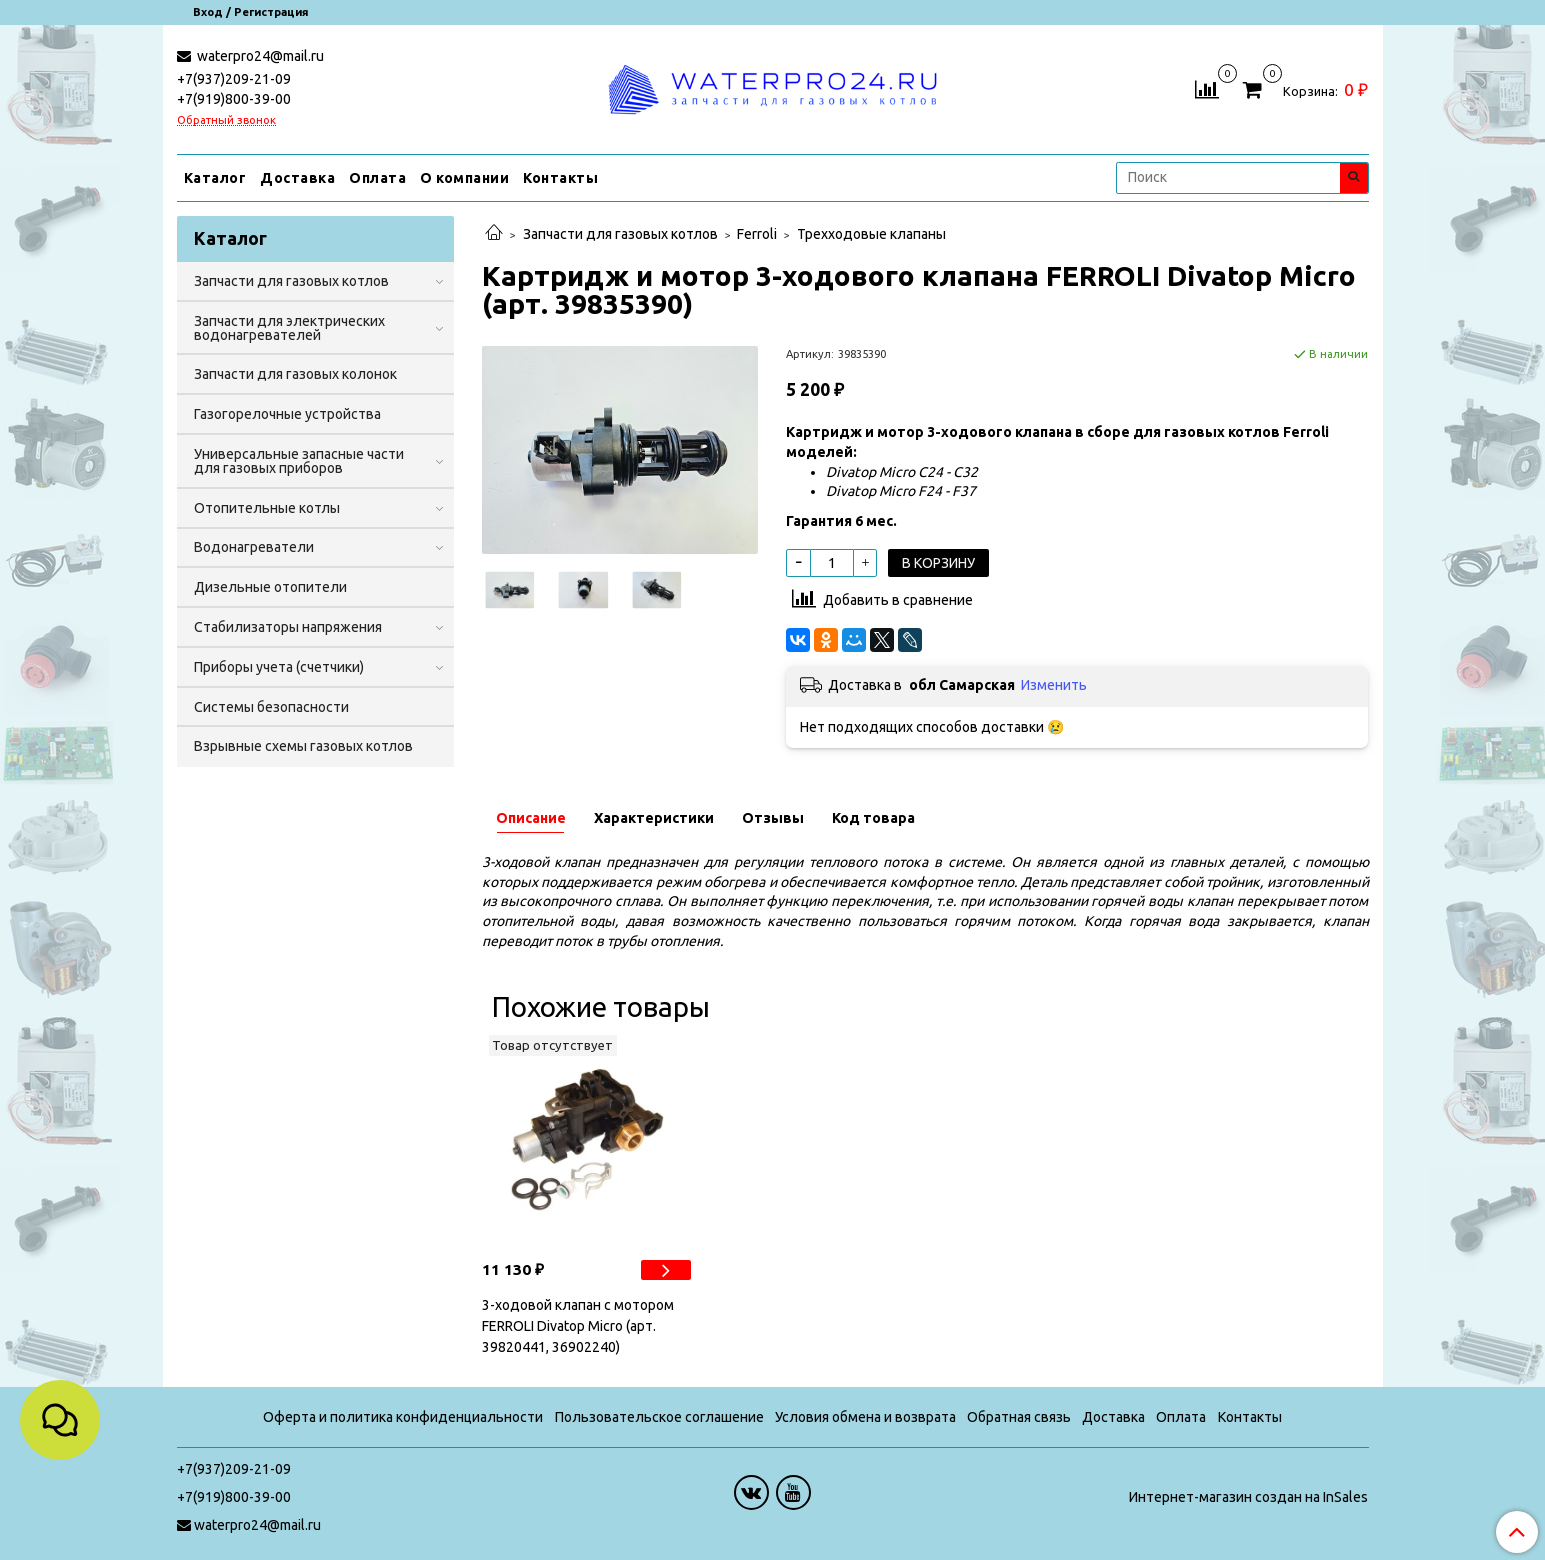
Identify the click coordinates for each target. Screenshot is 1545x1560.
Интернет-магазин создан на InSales (1248, 1497)
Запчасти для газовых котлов (620, 234)
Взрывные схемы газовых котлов (303, 746)
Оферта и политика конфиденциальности (403, 1417)
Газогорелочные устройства (287, 414)
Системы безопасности (271, 707)
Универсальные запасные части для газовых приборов (299, 461)
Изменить (1054, 685)
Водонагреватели (254, 547)
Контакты (560, 178)
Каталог (215, 178)
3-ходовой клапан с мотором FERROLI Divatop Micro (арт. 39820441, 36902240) (578, 1326)
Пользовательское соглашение (659, 1417)
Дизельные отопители (270, 587)
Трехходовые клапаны (871, 234)
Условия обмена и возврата (865, 1417)
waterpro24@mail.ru (259, 56)
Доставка (297, 178)
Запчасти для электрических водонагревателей (289, 328)
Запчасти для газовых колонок (295, 374)
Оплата (377, 178)
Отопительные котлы (267, 508)
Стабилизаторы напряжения (288, 627)
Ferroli (757, 234)
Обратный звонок (226, 120)
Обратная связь (1019, 1417)
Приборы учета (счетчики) (279, 667)
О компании (464, 178)
